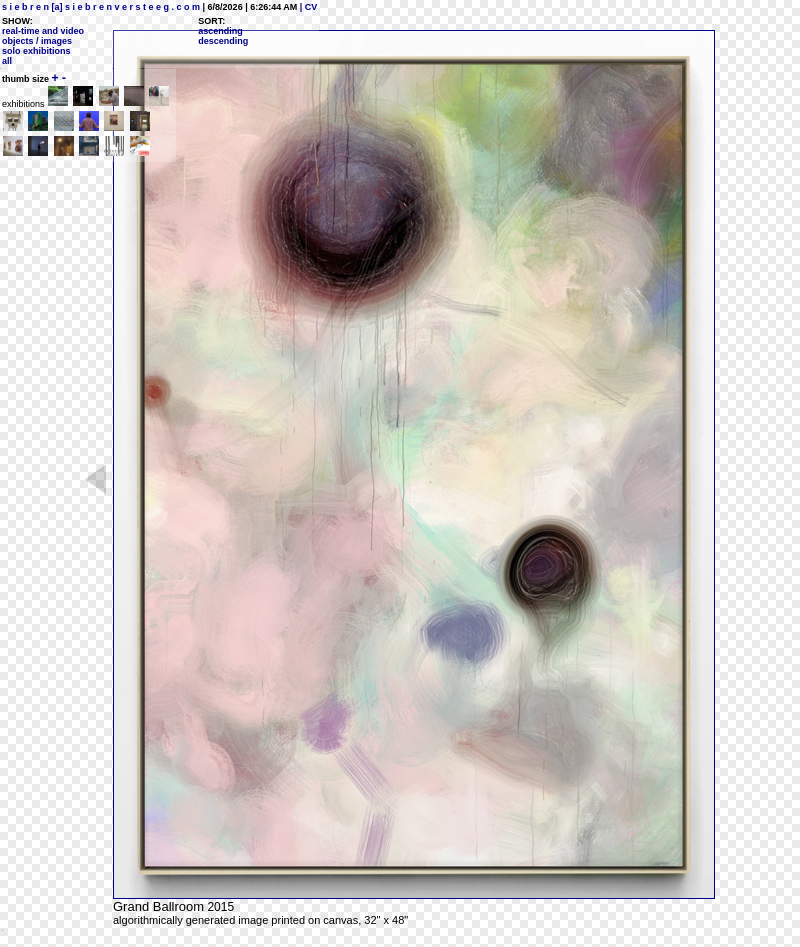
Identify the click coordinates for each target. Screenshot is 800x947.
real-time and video (43, 31)
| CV (307, 7)
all (7, 61)
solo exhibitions (36, 51)
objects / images (37, 41)
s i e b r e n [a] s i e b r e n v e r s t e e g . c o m (101, 7)
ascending (220, 31)
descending (223, 41)
